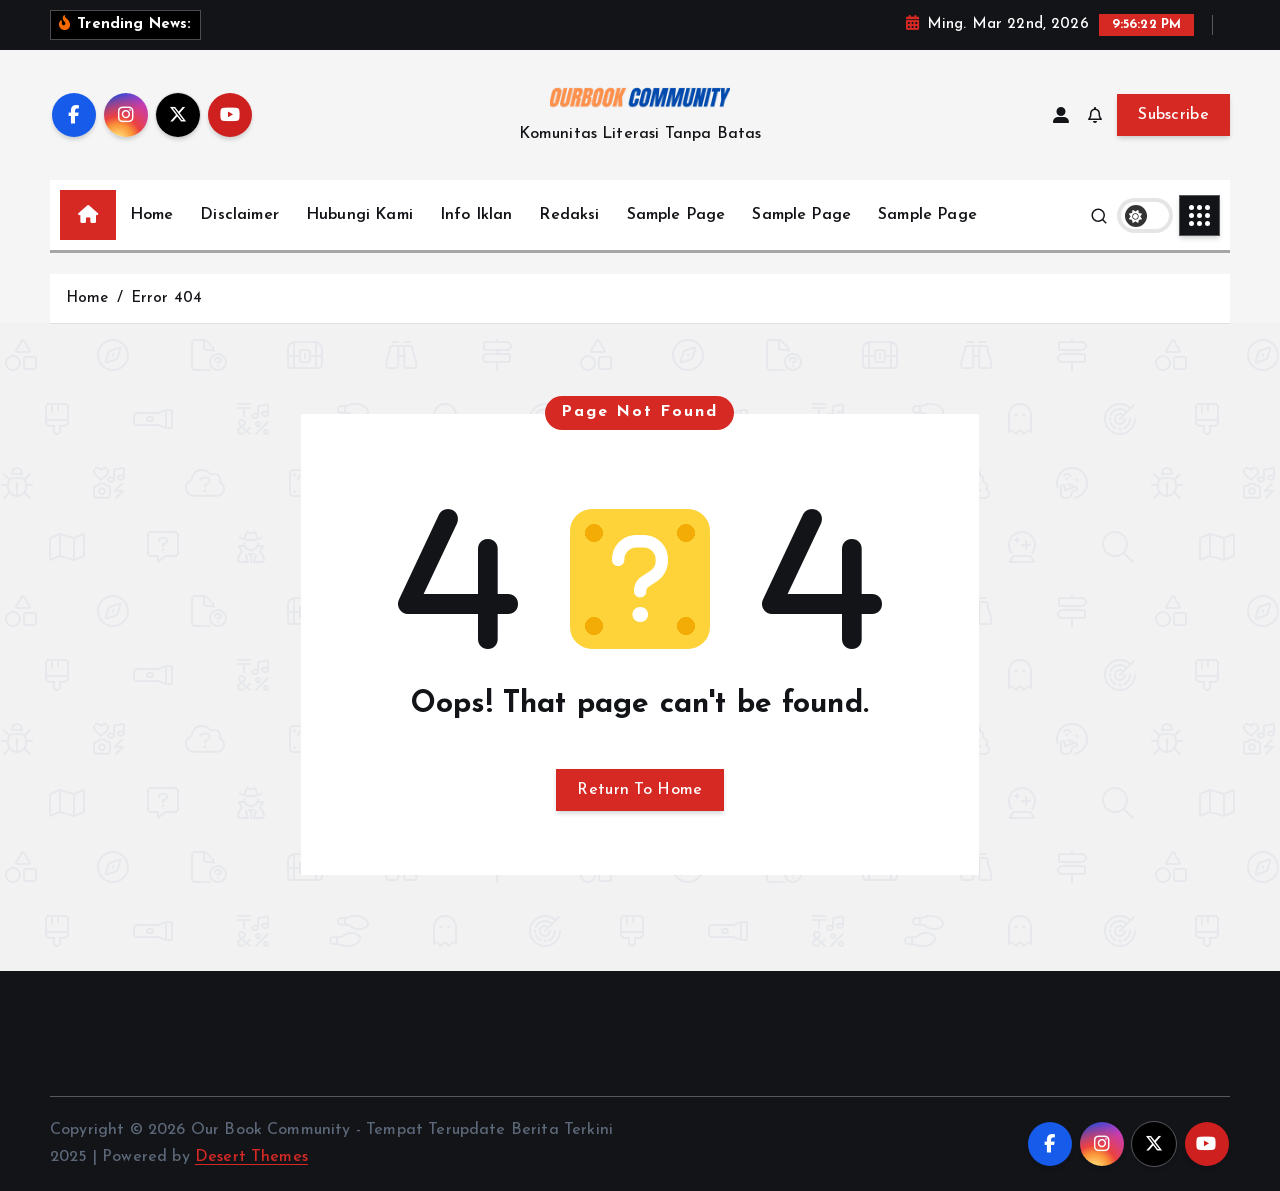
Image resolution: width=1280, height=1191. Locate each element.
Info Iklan (476, 215)
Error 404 (166, 298)
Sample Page (676, 215)
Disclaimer (239, 215)
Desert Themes (251, 1157)
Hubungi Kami (359, 215)
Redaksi (569, 215)
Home (152, 215)
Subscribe (1173, 115)
